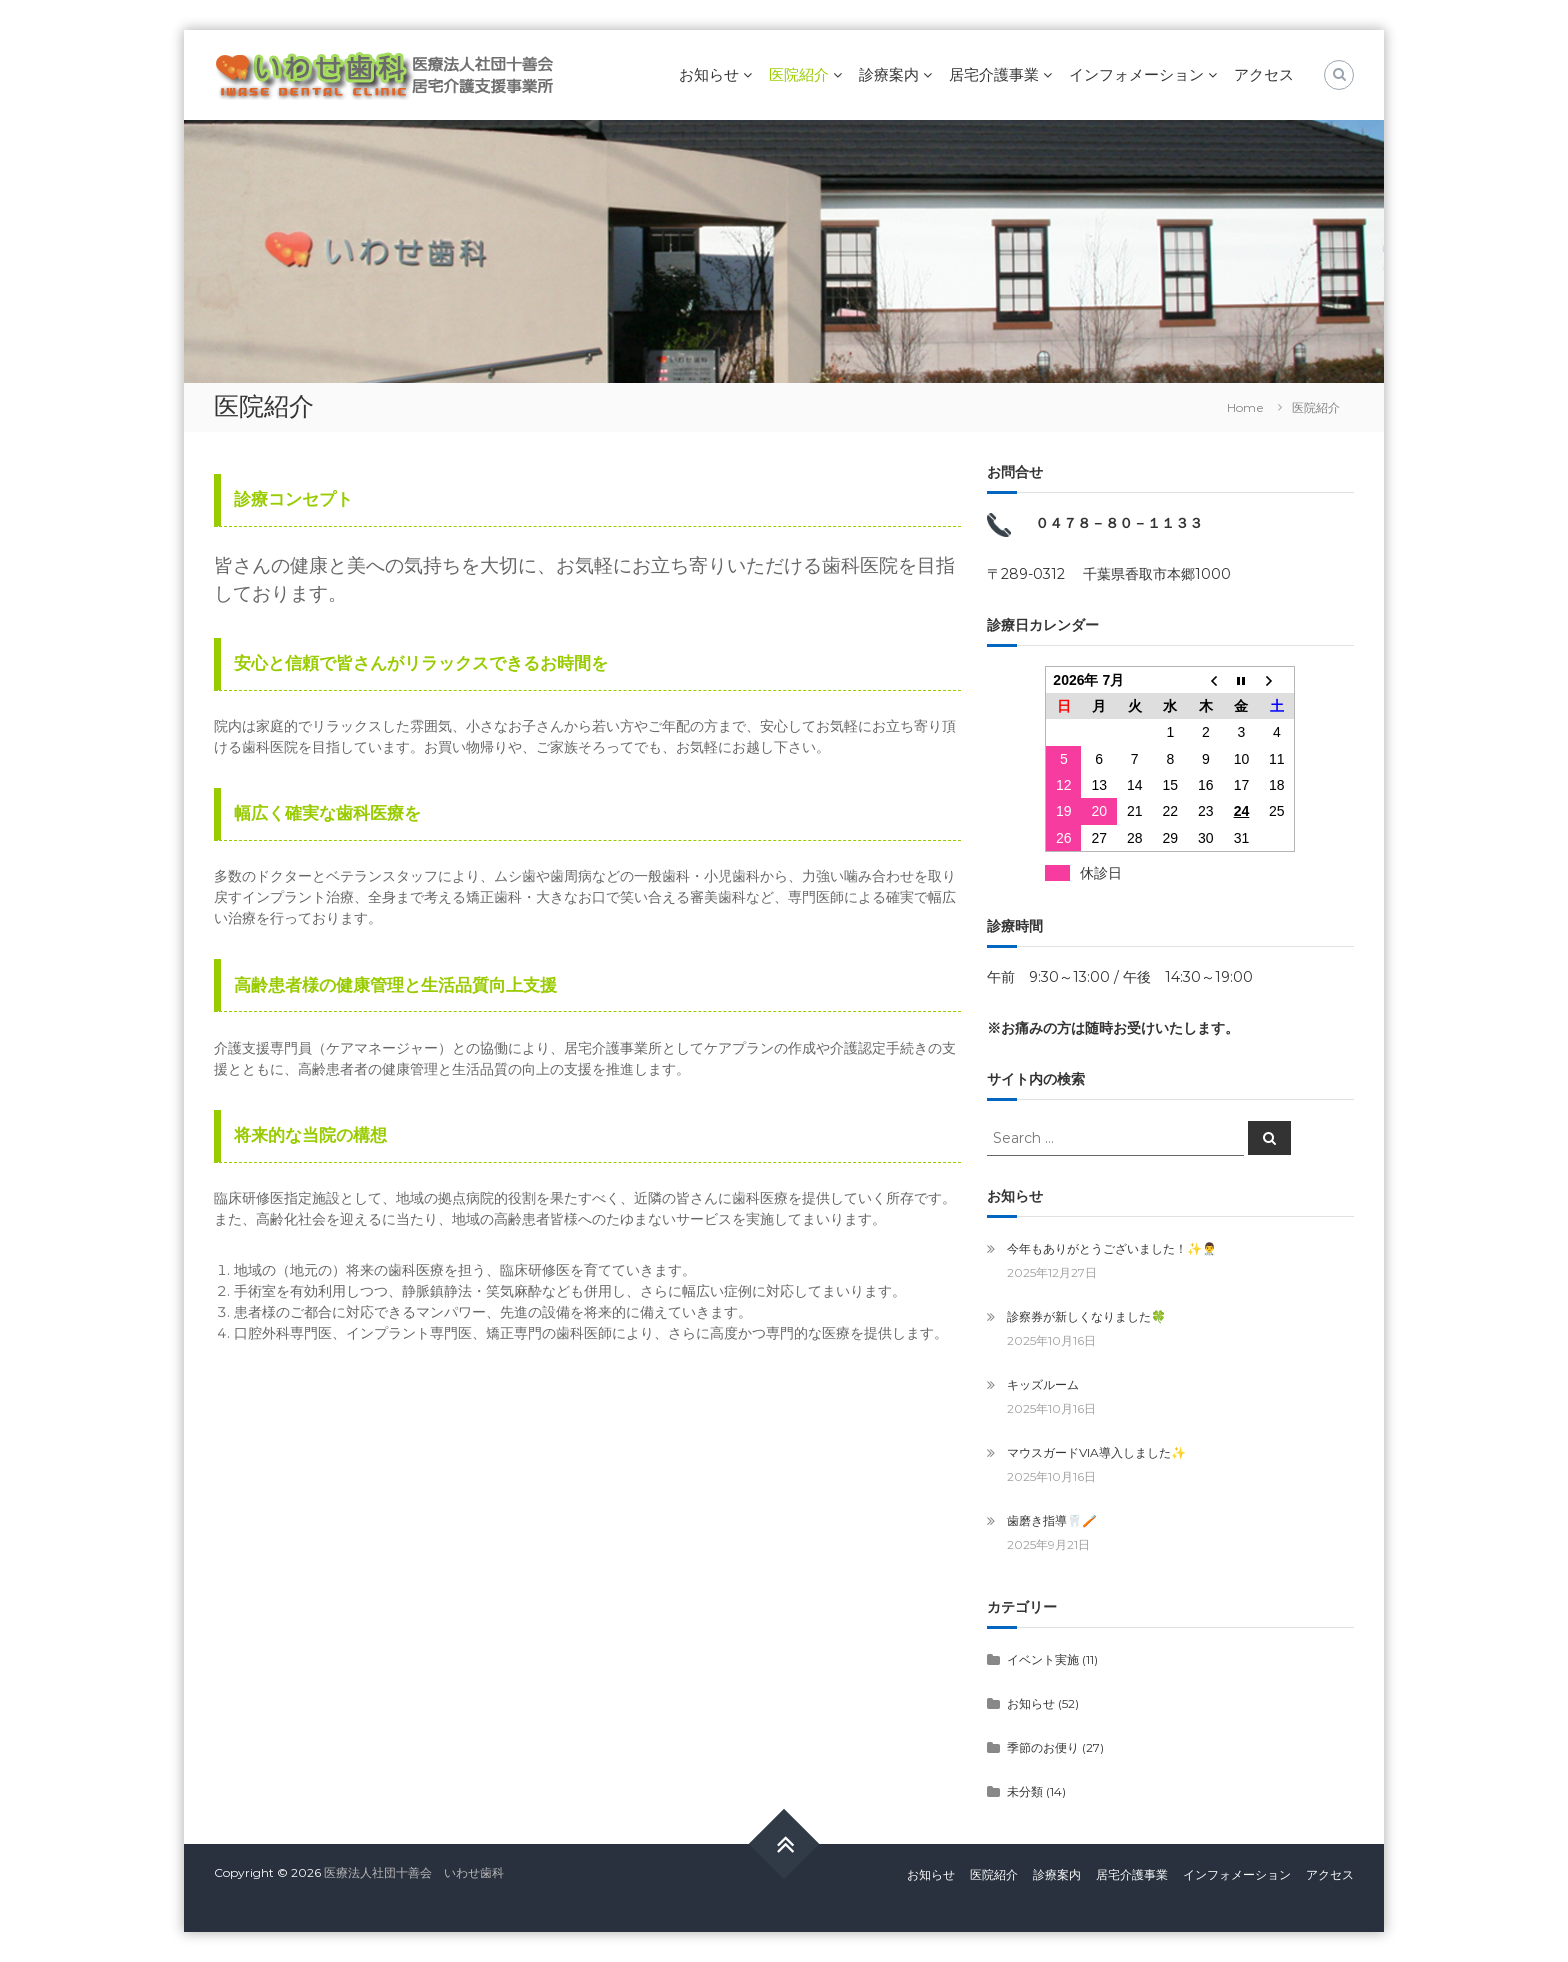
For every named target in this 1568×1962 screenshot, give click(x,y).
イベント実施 (1043, 1659)
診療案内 (889, 74)
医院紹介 (799, 74)
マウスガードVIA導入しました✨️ (1096, 1452)
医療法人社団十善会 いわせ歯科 (414, 1872)
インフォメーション (1136, 74)
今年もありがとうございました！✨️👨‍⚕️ (1112, 1248)
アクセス (1264, 74)
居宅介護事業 (994, 74)
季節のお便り (1043, 1747)
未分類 (1025, 1791)
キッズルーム (1043, 1384)
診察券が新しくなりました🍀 (1086, 1316)
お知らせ (709, 74)
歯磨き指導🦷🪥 (1052, 1520)
